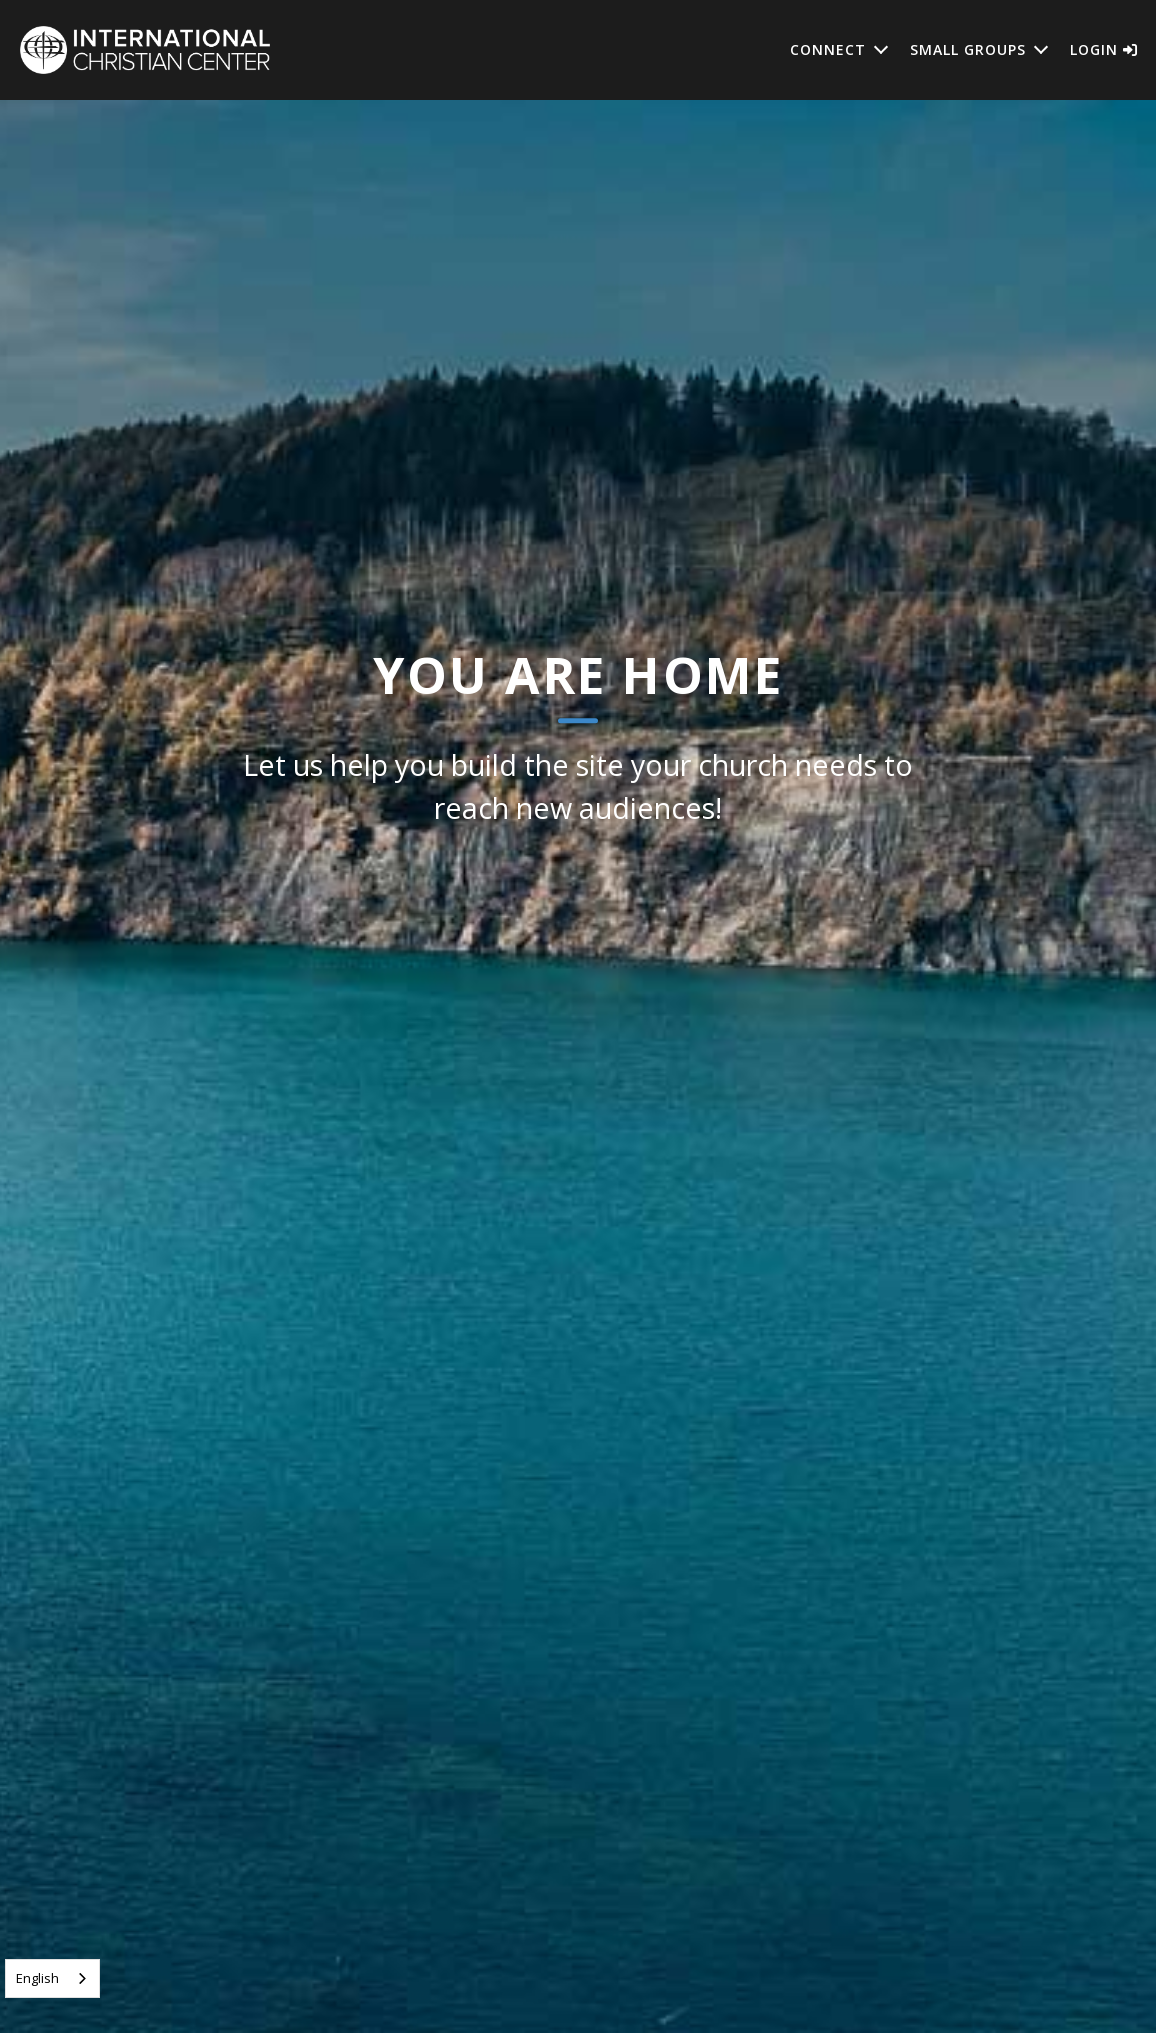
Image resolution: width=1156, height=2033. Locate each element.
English (37, 1978)
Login (1104, 49)
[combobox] (52, 1978)
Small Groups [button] (968, 49)
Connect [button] (828, 49)
